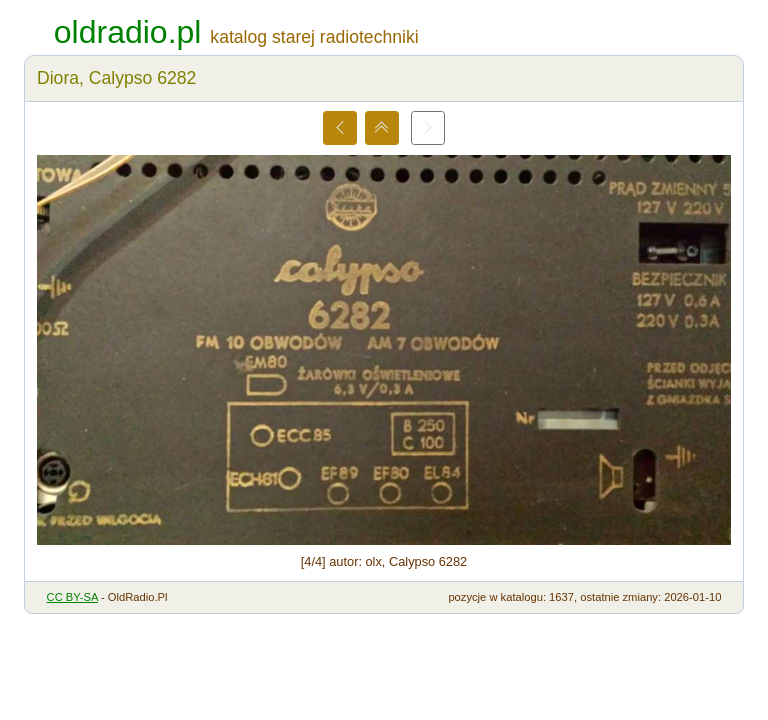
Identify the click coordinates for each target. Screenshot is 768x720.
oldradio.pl (128, 32)
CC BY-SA (72, 597)
